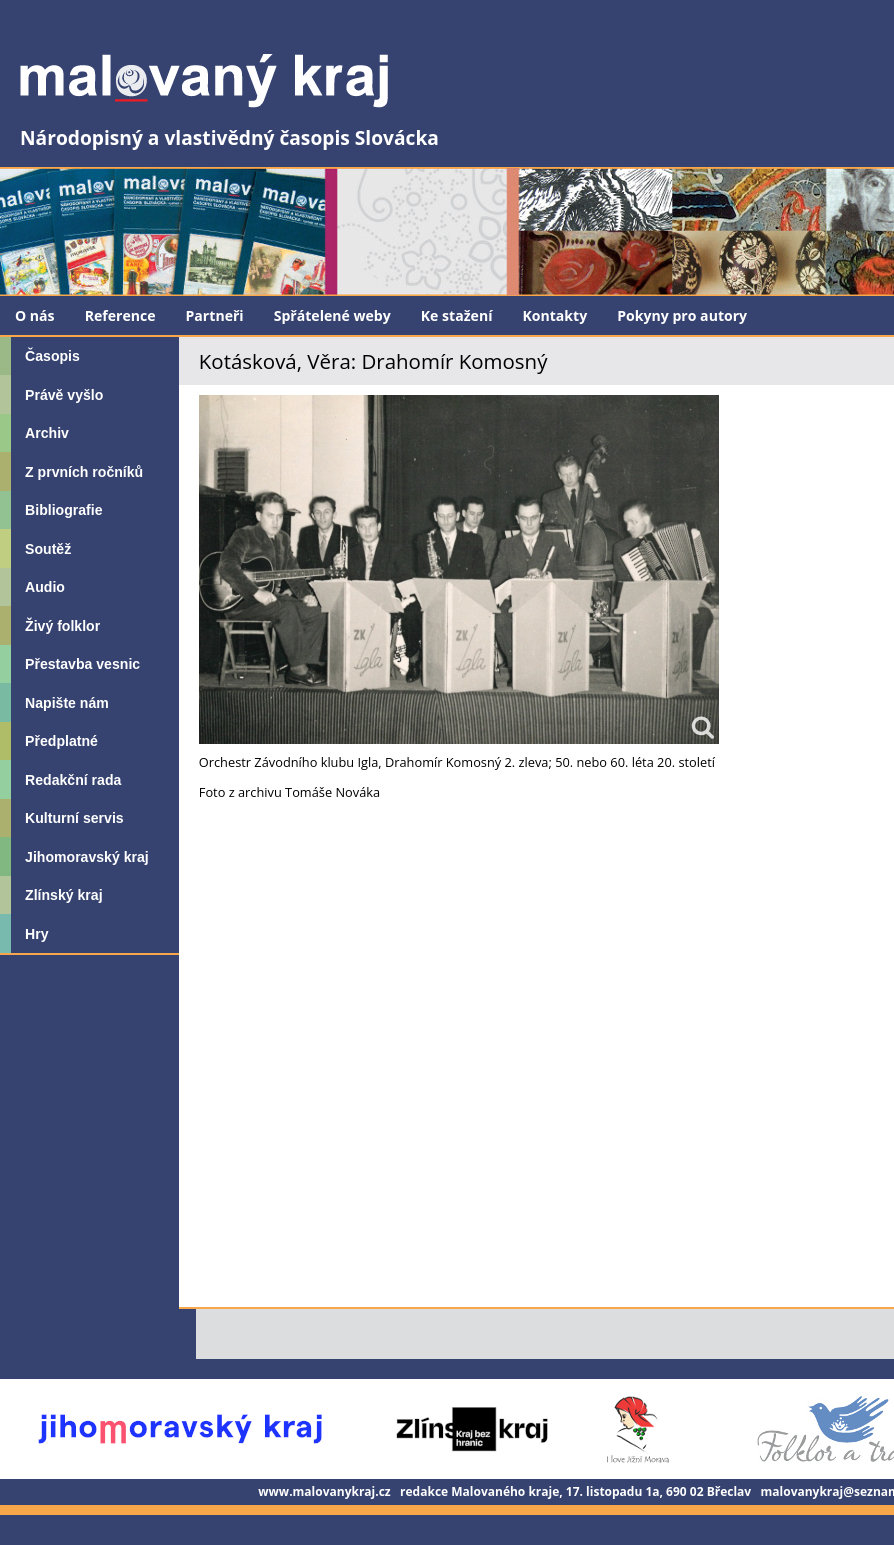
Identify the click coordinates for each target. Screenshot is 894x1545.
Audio (45, 587)
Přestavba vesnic (82, 664)
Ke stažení (457, 315)
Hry (36, 934)
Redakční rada (73, 780)
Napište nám (67, 703)
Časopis (52, 356)
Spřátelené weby (332, 315)
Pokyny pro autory (682, 315)
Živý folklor (62, 626)
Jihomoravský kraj (87, 857)
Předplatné (61, 741)
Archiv (47, 433)
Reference (120, 315)
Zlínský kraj (63, 895)
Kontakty (554, 315)
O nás (35, 315)
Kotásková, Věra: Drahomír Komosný (373, 361)
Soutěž (48, 549)
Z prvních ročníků (84, 472)
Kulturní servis (74, 818)
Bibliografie (63, 510)
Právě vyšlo (64, 395)
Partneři (215, 315)
